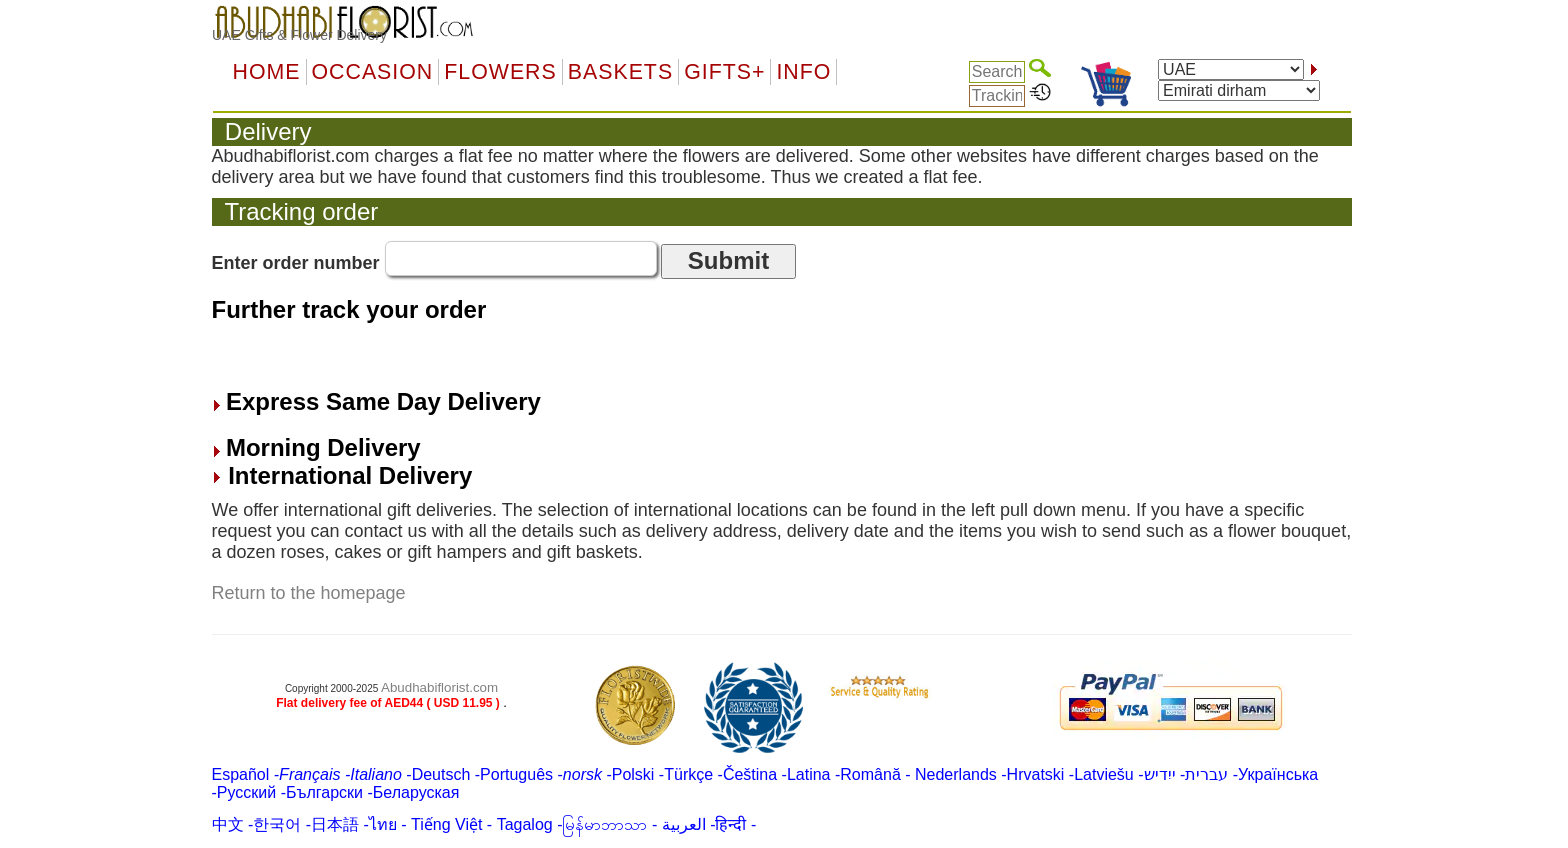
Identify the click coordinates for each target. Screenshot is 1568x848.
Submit (728, 260)
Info (803, 72)
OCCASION (373, 72)
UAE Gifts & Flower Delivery (299, 35)
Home (267, 72)
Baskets (620, 72)
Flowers (500, 72)
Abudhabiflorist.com (439, 687)
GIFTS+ (724, 72)
